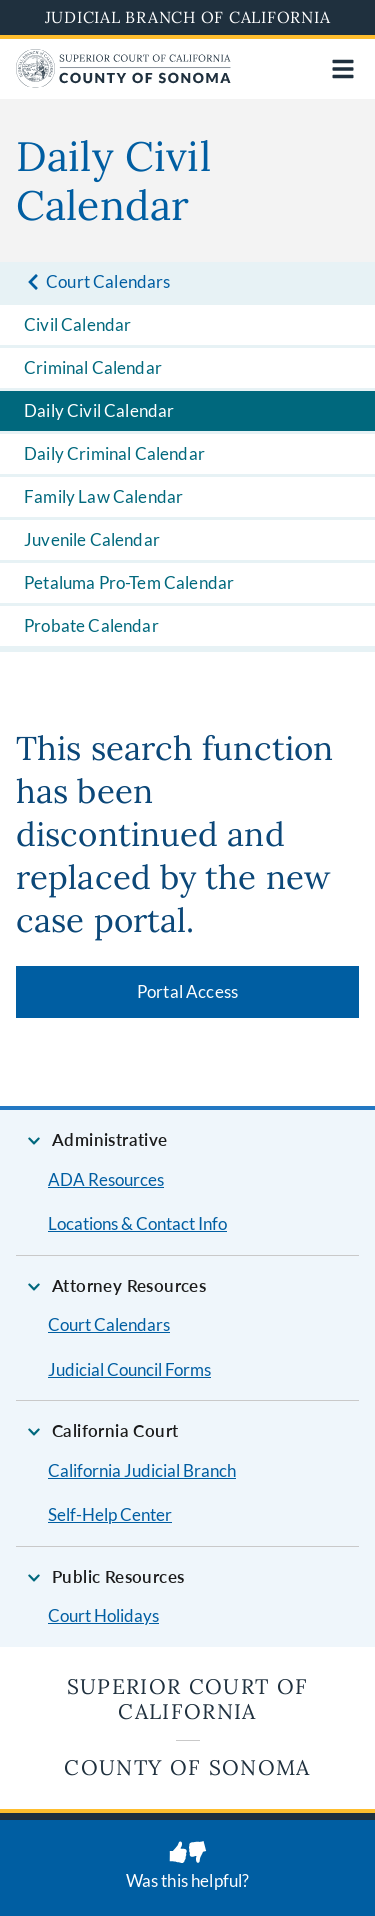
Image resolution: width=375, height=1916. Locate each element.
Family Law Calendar (103, 496)
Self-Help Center (110, 1514)
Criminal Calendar (93, 367)
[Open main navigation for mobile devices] (343, 69)
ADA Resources (106, 1179)
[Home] (123, 81)
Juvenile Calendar (92, 539)
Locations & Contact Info (137, 1223)
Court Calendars (109, 1324)
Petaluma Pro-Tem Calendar (129, 582)
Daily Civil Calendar (99, 410)
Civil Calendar (77, 324)
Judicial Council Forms (129, 1369)
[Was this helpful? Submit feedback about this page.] (187, 1868)
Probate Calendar (91, 625)
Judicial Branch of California (188, 17)
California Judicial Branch (142, 1470)
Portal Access (187, 991)
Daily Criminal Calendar (114, 453)
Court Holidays (103, 1615)
